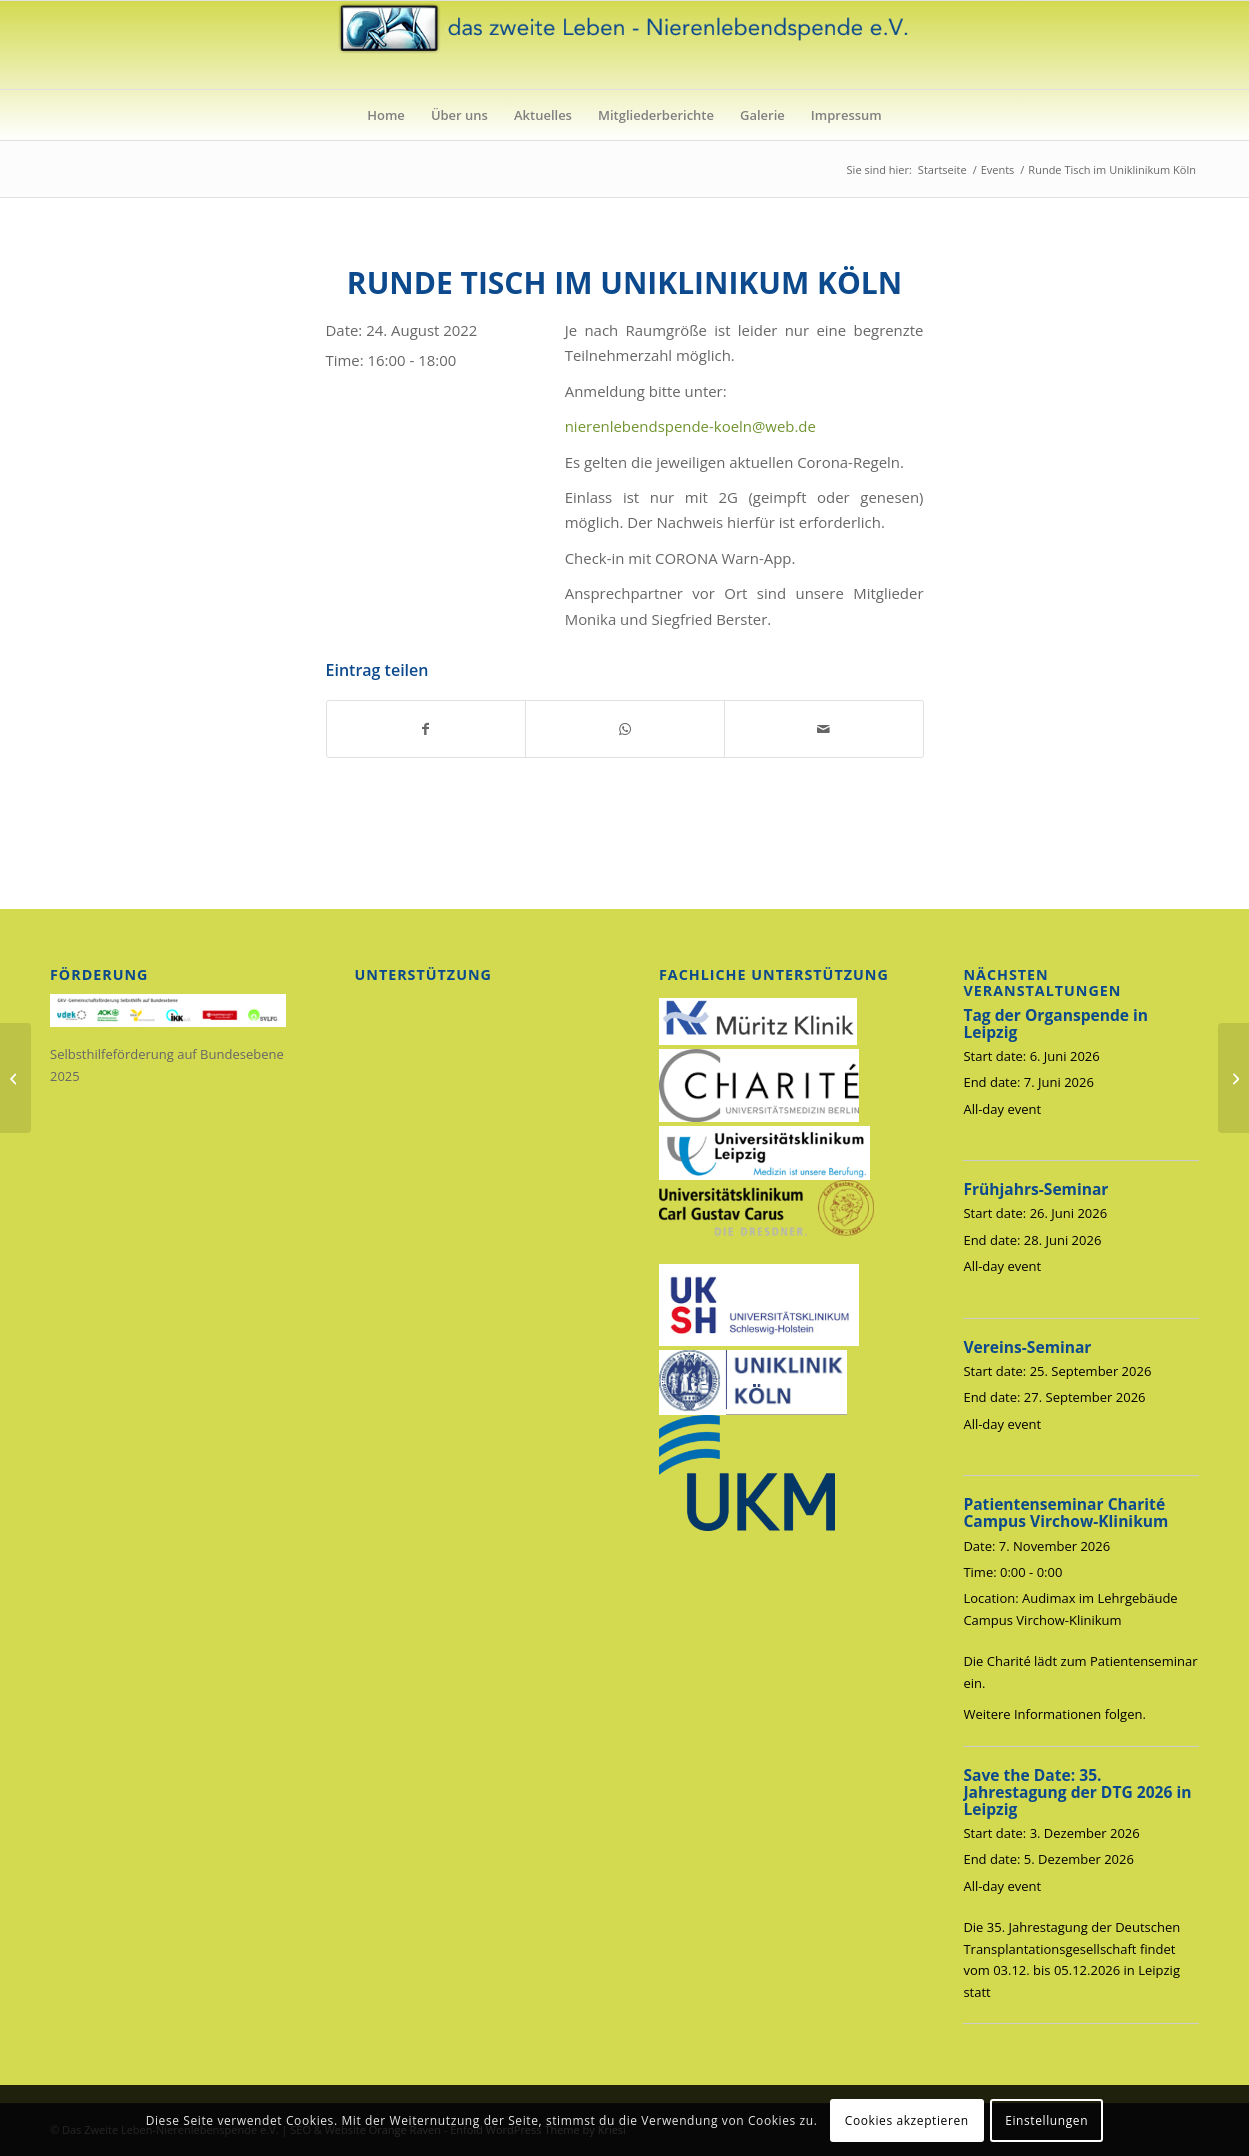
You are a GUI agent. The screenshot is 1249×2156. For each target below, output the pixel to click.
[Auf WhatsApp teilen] (625, 729)
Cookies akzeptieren (907, 2120)
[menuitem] (386, 115)
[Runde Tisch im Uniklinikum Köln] (1233, 1078)
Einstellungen (1046, 2120)
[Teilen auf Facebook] (426, 729)
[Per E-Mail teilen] (824, 729)
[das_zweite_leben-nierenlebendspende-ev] (624, 45)
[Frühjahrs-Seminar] (15, 1078)
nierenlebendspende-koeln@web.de (690, 426)
